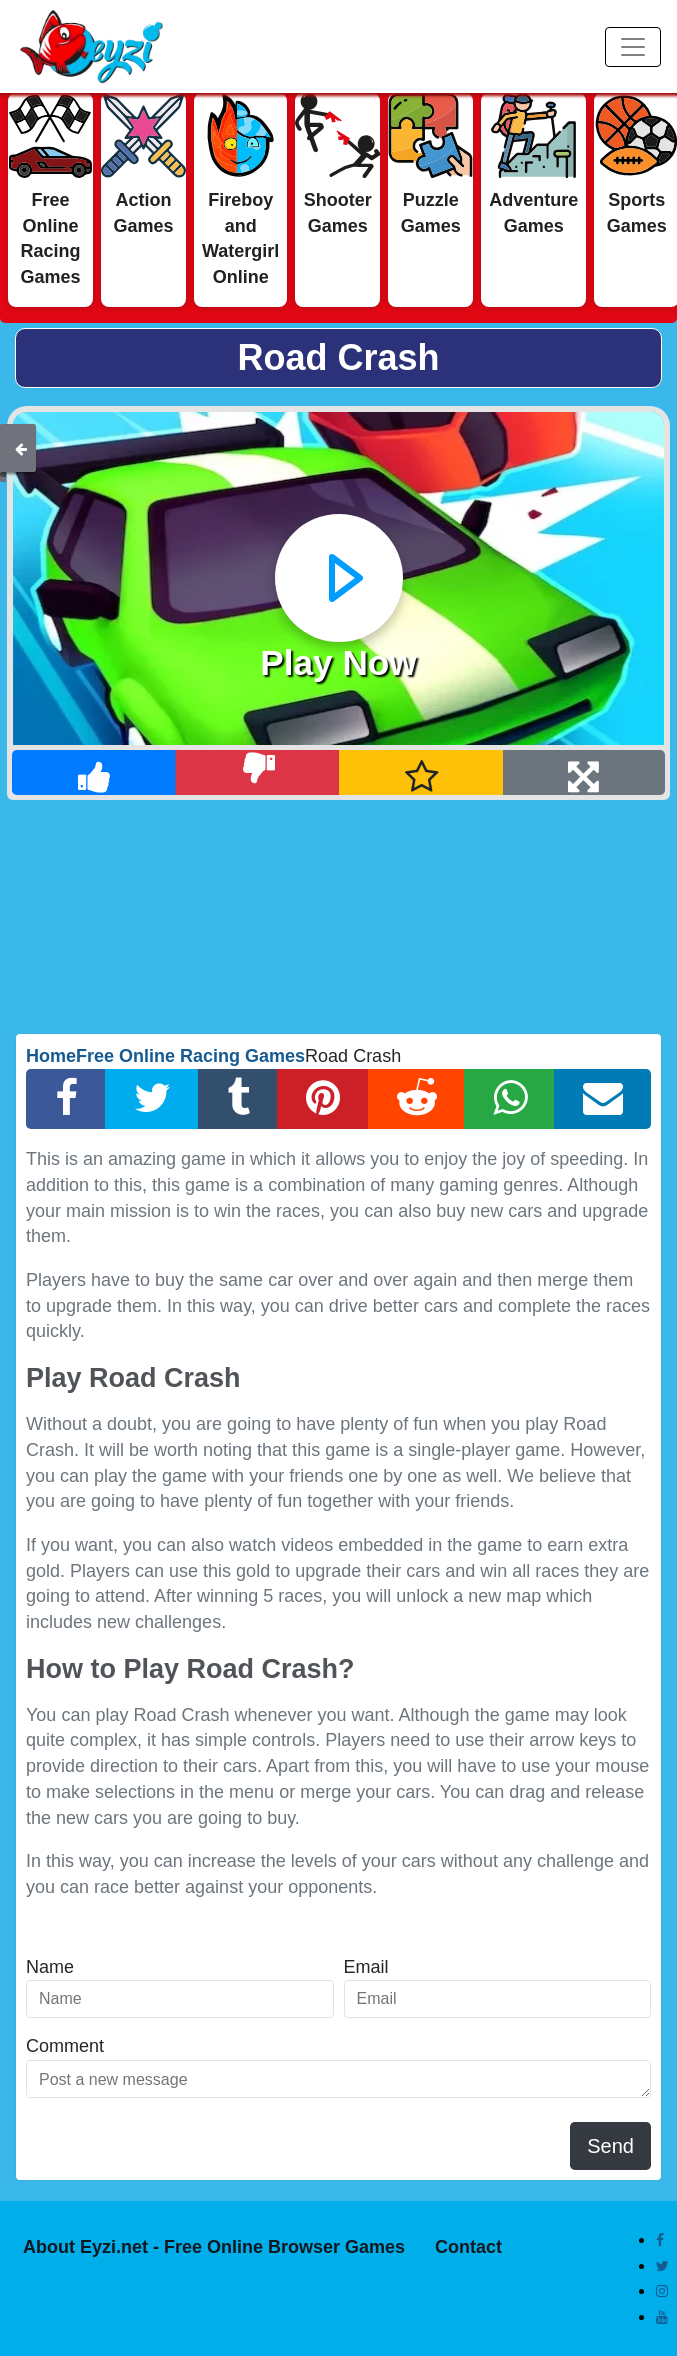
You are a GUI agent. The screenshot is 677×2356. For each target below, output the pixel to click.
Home (51, 1056)
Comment (65, 2046)
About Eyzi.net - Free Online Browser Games (214, 2247)
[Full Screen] (584, 772)
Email (366, 1967)
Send (610, 2146)
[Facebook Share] (66, 1099)
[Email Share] (602, 1099)
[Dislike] (258, 772)
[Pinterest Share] (322, 1099)
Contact (468, 2247)
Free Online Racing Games (190, 1056)
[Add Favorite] (421, 772)
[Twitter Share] (152, 1099)
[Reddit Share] (416, 1099)
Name (50, 1967)
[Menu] (633, 47)
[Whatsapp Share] (509, 1099)
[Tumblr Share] (238, 1099)
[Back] (21, 448)
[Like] (94, 772)
